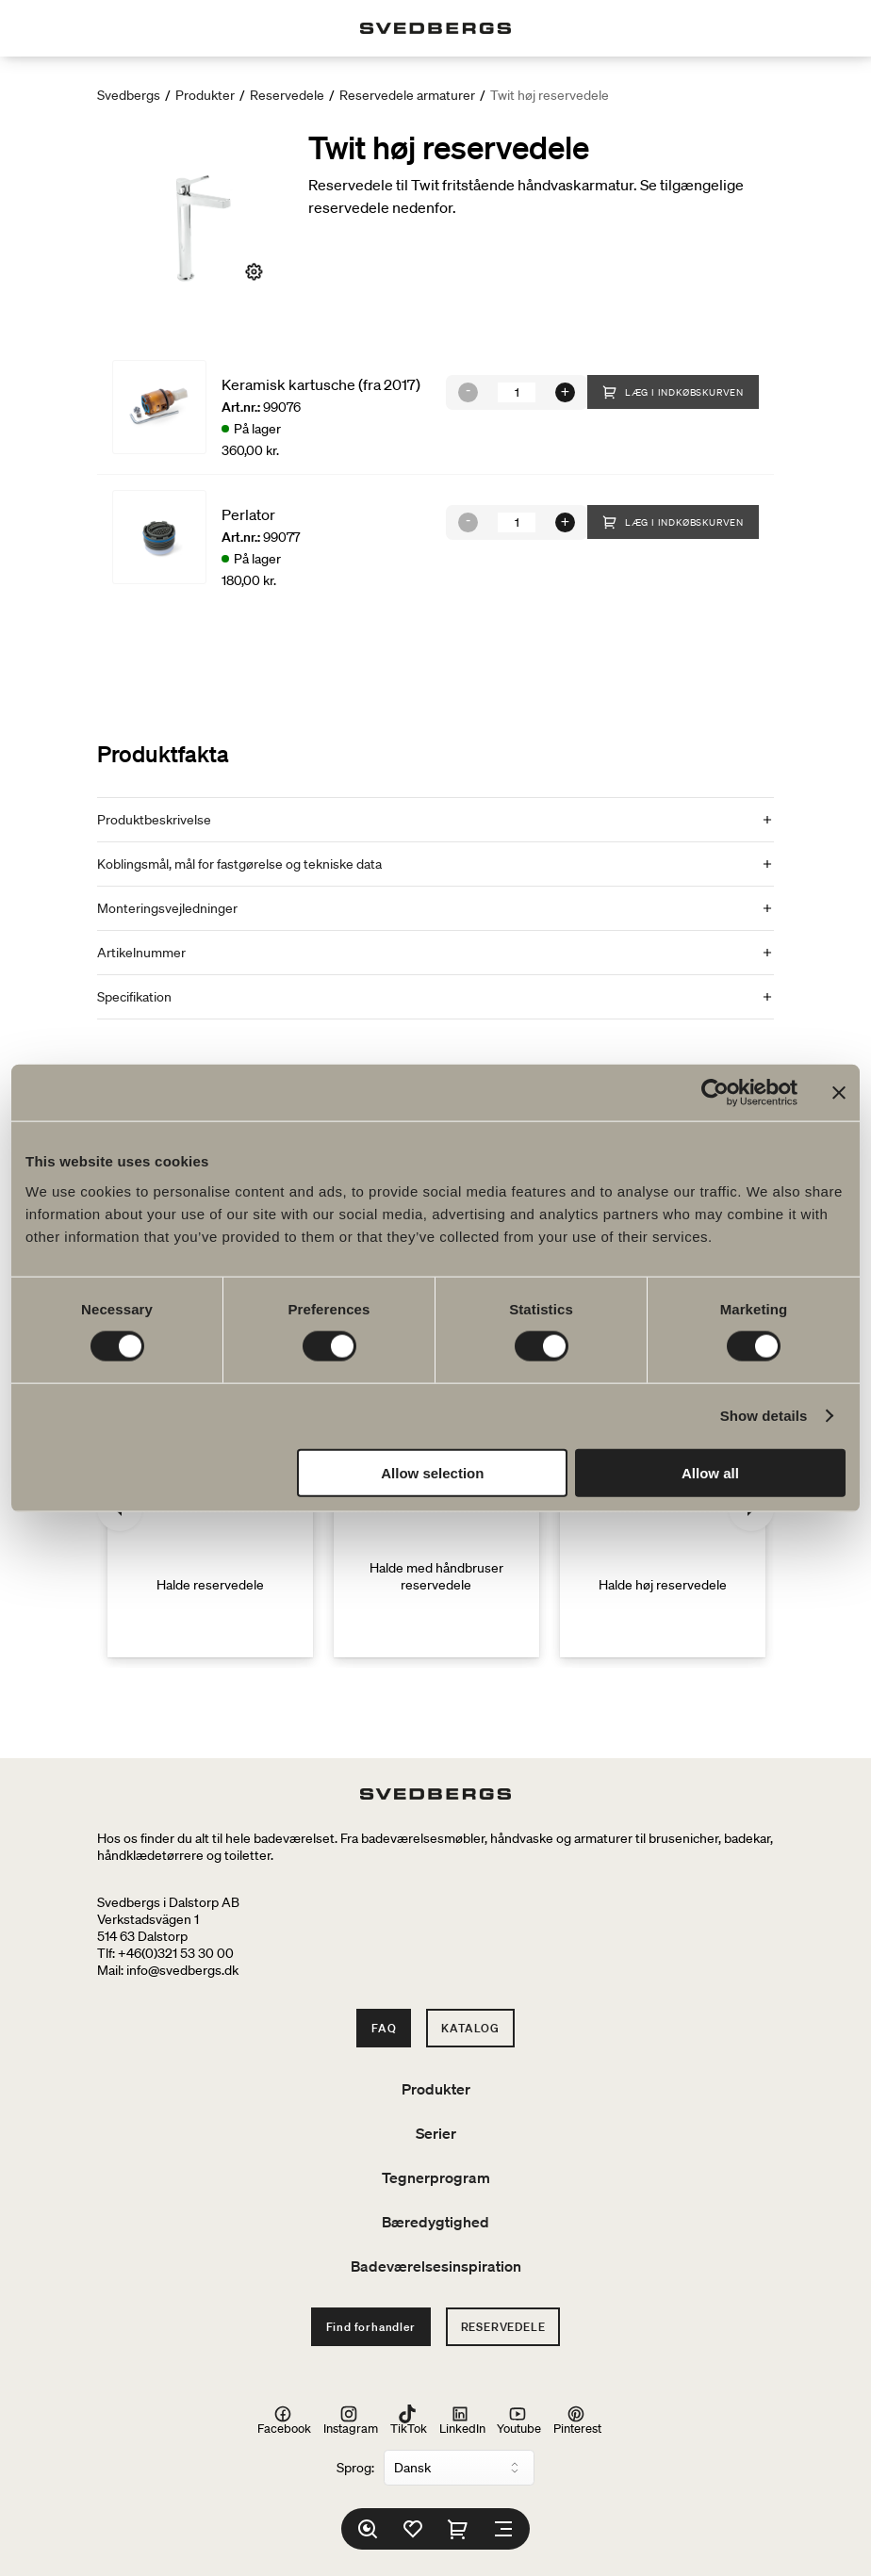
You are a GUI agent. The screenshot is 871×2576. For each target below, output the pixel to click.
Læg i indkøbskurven (673, 391)
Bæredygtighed (435, 2221)
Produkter (205, 95)
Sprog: (355, 2467)
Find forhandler (371, 2327)
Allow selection (432, 1472)
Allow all (710, 1472)
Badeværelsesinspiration (436, 2266)
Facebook (284, 2420)
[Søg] (367, 2529)
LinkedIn (462, 2420)
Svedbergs (128, 95)
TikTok (408, 2420)
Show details (764, 1416)
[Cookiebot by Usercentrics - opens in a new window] (715, 1093)
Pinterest (577, 2420)
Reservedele (287, 95)
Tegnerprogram (436, 2177)
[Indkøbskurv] (458, 2529)
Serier (436, 2133)
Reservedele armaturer (407, 95)
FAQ (383, 2028)
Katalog (470, 2028)
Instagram (350, 2420)
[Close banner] (839, 1093)
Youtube (519, 2420)
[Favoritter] (413, 2529)
